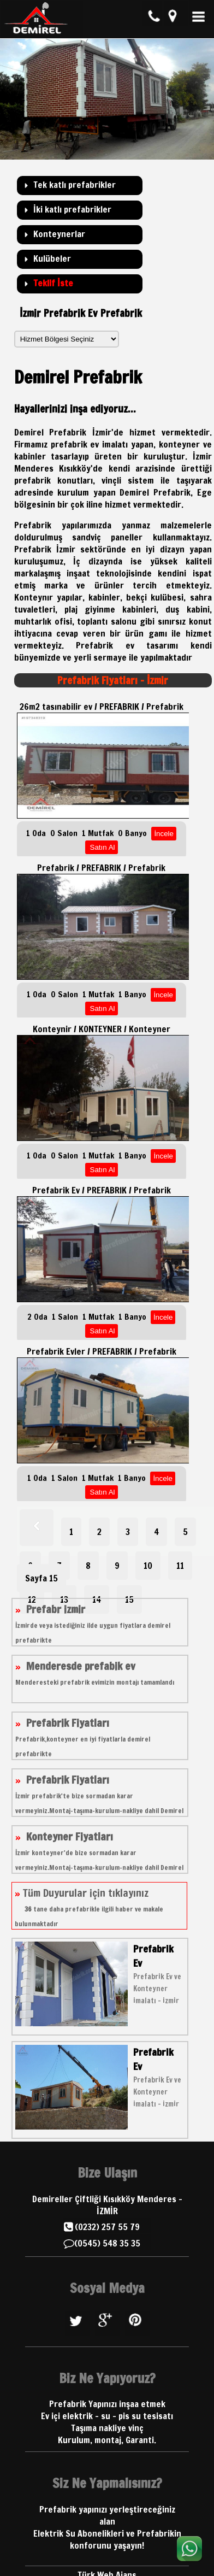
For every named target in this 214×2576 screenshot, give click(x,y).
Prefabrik (94, 645)
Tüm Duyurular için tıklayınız (89, 1906)
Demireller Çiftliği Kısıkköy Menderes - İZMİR (107, 2205)
